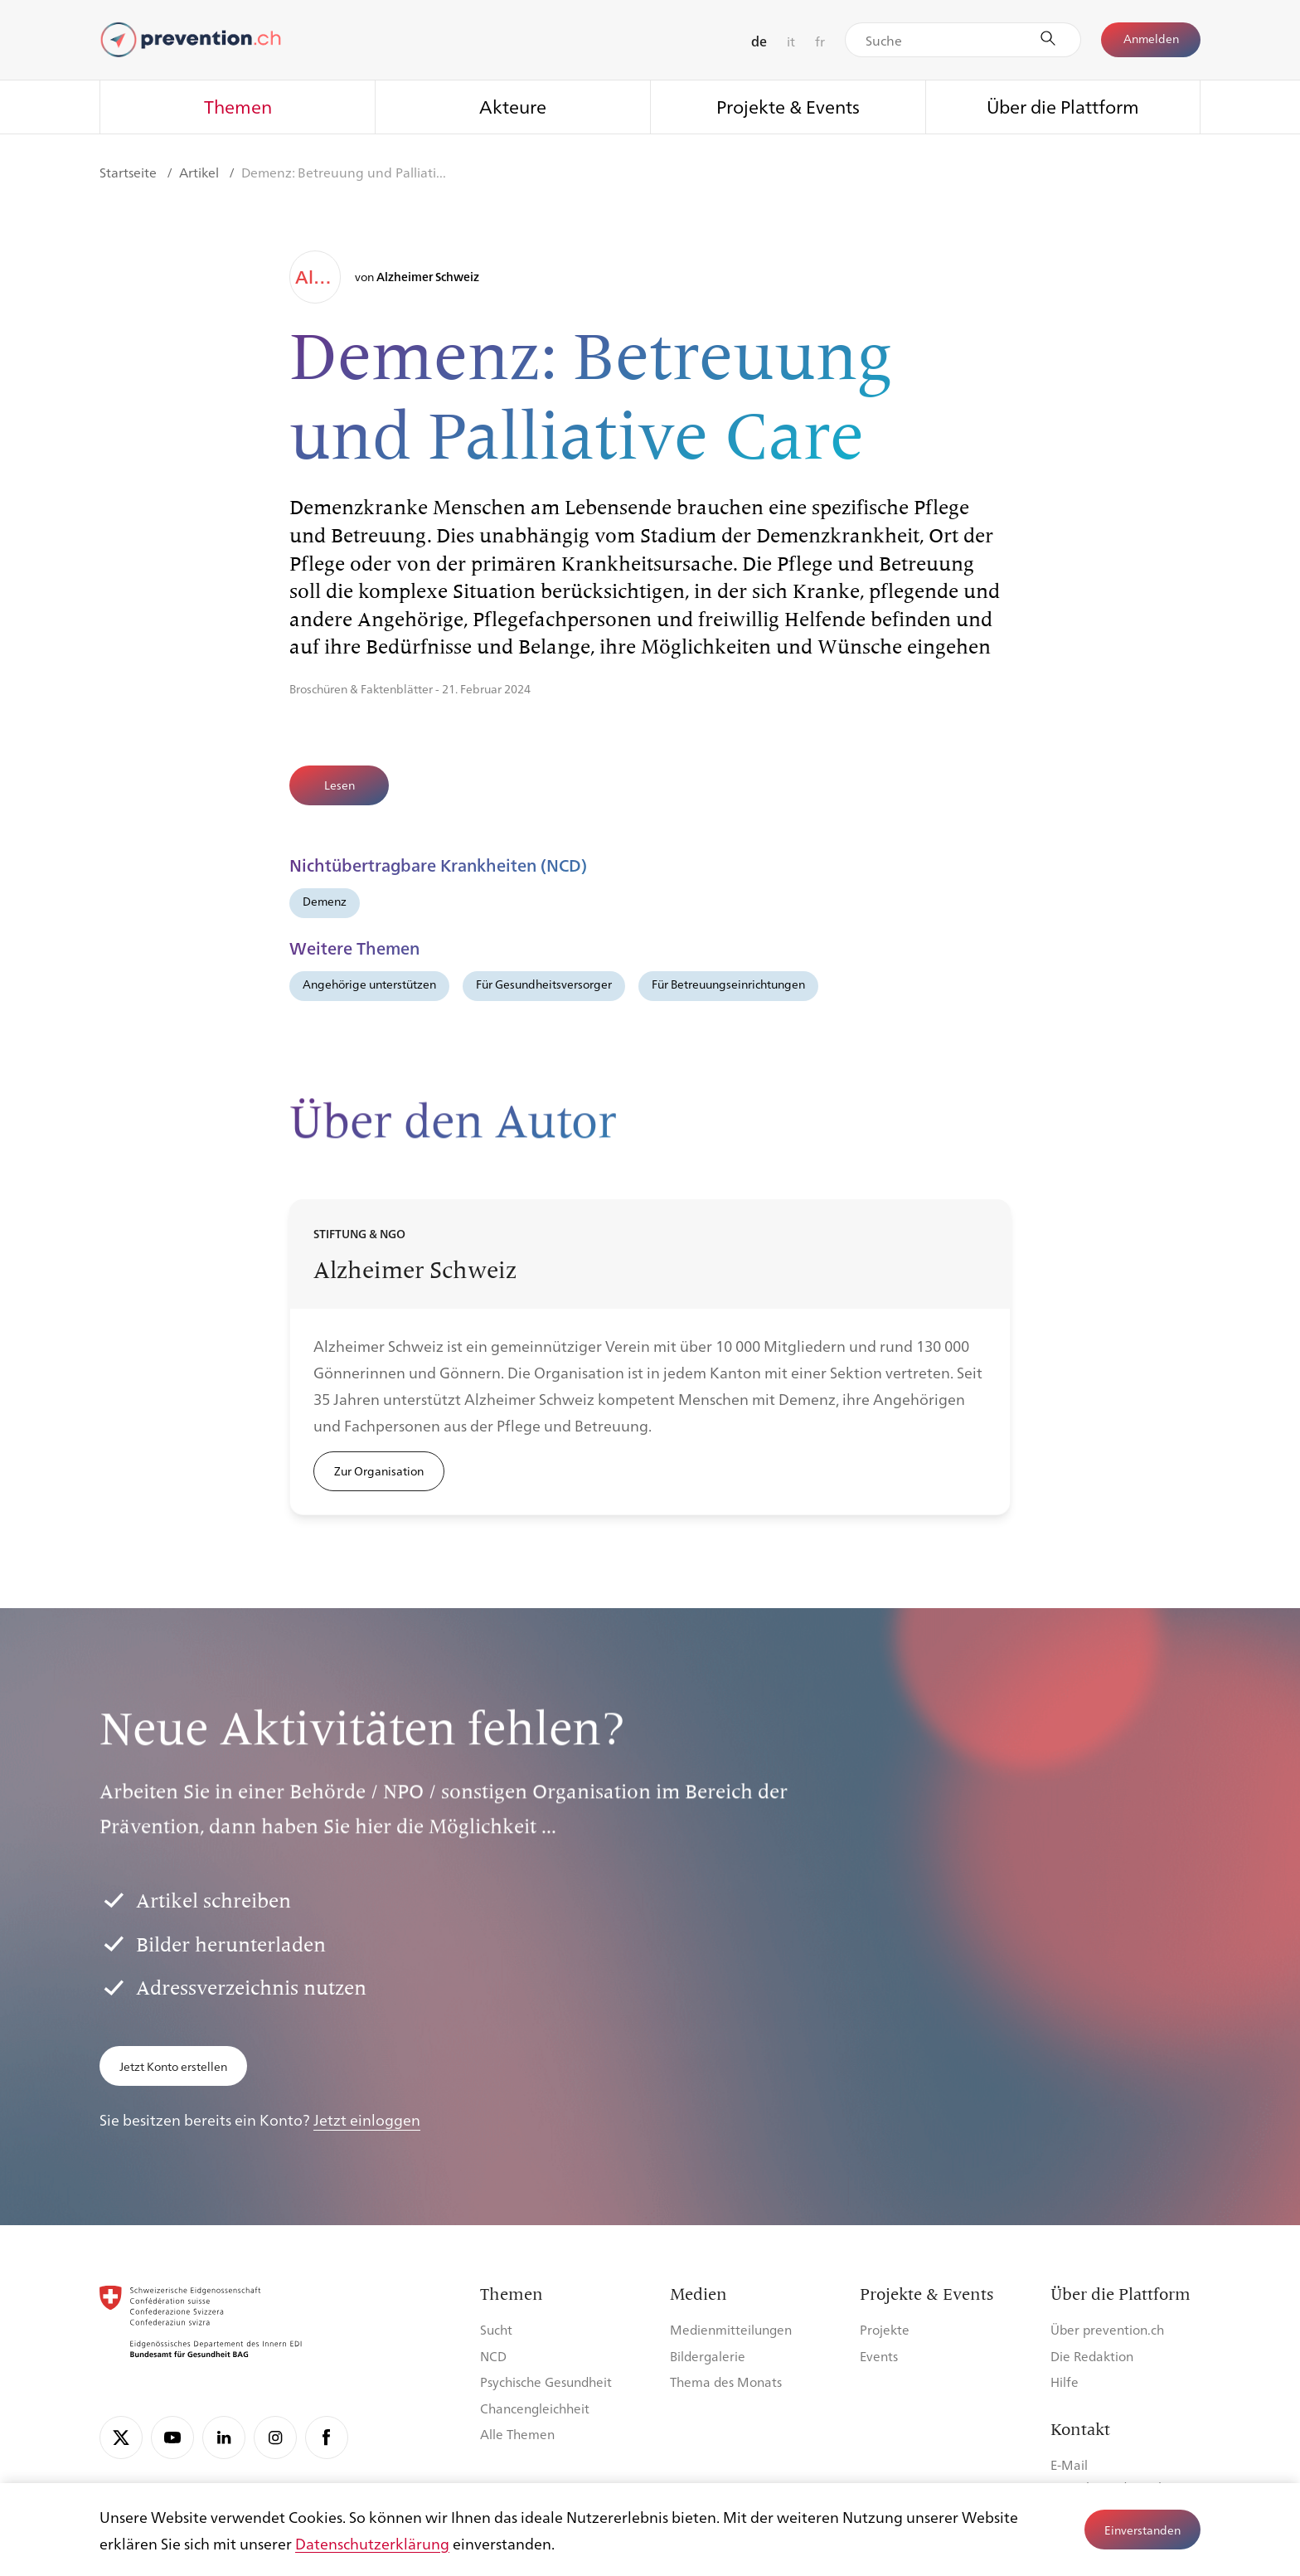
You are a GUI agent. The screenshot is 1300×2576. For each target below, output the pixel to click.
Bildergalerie (707, 2356)
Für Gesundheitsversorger (544, 983)
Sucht (496, 2329)
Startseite (129, 172)
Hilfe (1064, 2381)
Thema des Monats (726, 2381)
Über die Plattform (1063, 106)
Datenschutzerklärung (372, 2543)
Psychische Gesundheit (546, 2381)
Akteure (512, 106)
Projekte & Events (788, 106)
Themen (238, 106)
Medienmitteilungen (731, 2329)
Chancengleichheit (534, 2408)
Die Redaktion (1091, 2356)
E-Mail (1069, 2464)
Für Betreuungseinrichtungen (728, 983)
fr (820, 41)
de (759, 41)
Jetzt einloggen (366, 2119)
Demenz (325, 900)
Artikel (200, 172)
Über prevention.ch (1107, 2329)
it (791, 41)
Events (879, 2356)
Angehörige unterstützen (369, 983)
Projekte (885, 2329)
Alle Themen (517, 2433)
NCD (493, 2356)
